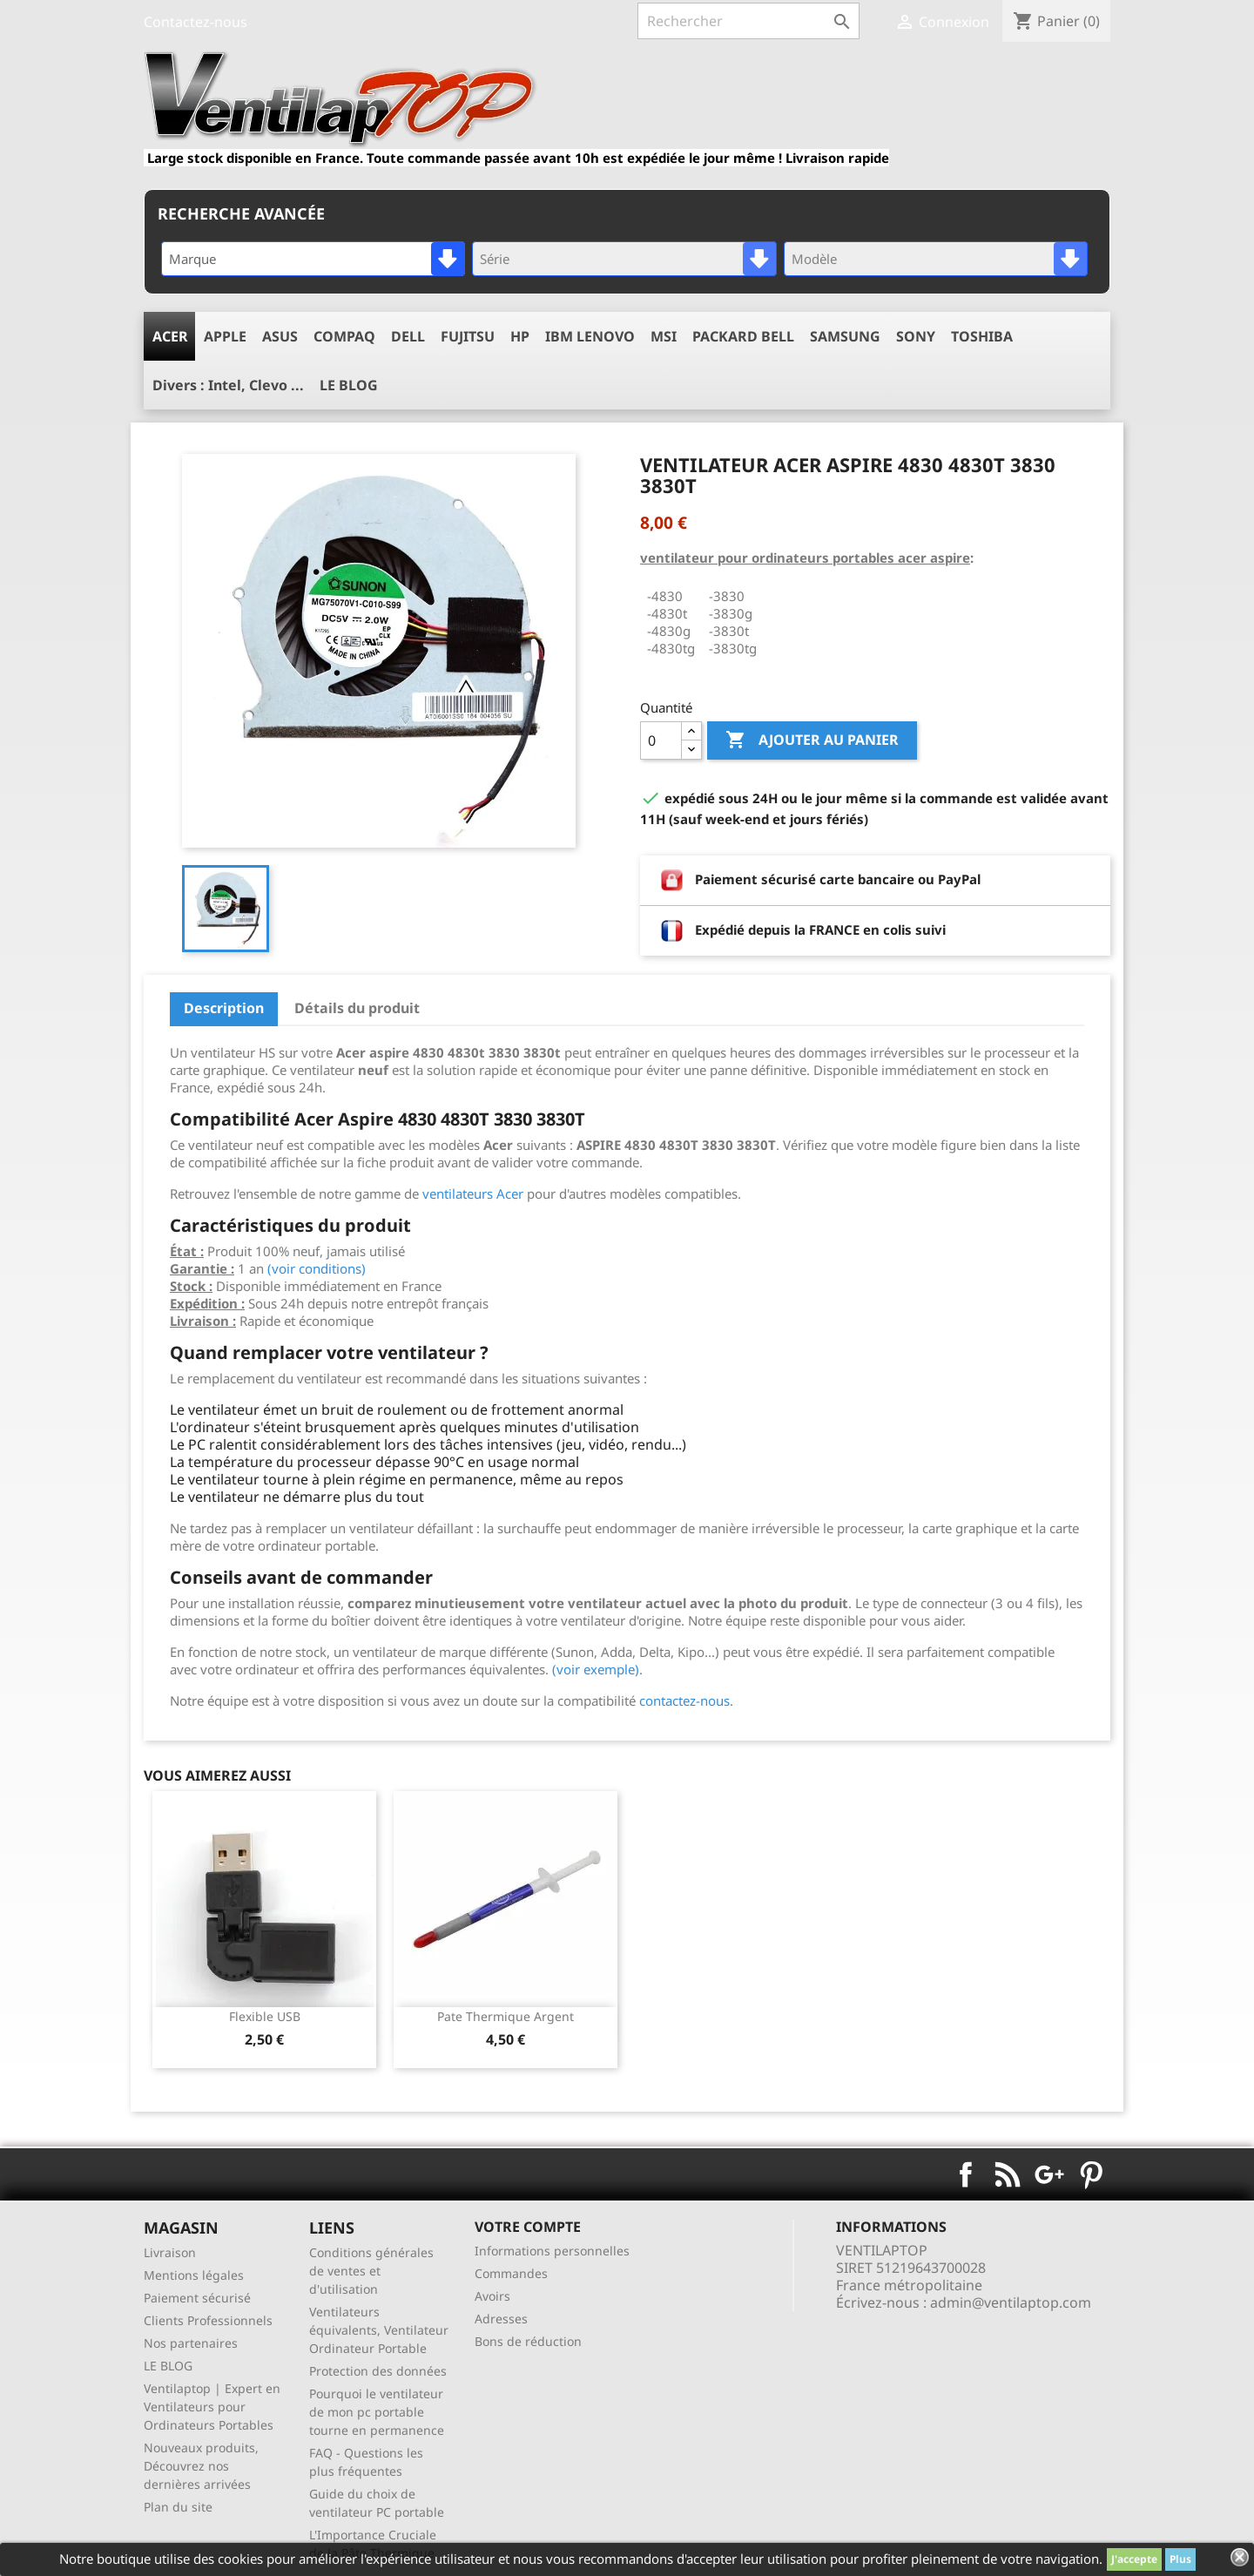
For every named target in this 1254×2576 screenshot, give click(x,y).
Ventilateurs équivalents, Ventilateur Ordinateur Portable (378, 2329)
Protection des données (378, 2371)
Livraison (170, 2252)
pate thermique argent (505, 2016)
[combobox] (313, 258)
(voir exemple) (595, 1669)
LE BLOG (168, 2365)
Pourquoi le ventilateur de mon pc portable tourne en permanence (376, 2411)
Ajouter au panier (812, 740)
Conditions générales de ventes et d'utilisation (371, 2270)
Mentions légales (194, 2275)
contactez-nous (684, 1700)
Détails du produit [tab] (357, 1008)
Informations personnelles (552, 2250)
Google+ (1049, 2174)
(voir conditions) (316, 1268)
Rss (1007, 2174)
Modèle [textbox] (814, 258)
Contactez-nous (195, 21)
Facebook (965, 2174)
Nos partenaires (191, 2343)
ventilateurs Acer (472, 1193)
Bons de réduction (528, 2341)
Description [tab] (224, 1008)
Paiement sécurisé (197, 2297)
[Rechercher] (748, 21)
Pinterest (1091, 2174)
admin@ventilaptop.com (1010, 2302)
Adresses (501, 2318)
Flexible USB (264, 2016)
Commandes (511, 2273)
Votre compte (528, 2226)
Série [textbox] (494, 258)
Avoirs (492, 2296)
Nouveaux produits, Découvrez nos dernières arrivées (201, 2465)
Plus (1180, 2559)
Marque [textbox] (192, 258)
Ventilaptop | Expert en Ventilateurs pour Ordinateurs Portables (212, 2406)
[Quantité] (661, 740)
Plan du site (178, 2506)
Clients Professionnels (208, 2320)
